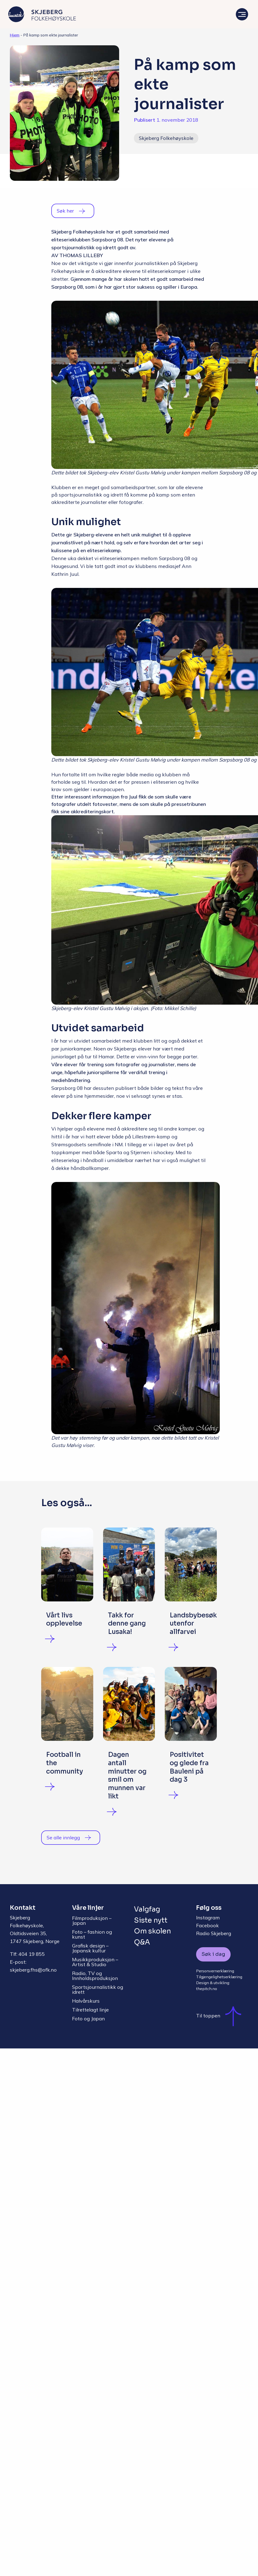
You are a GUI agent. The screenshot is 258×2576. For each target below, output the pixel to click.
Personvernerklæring (215, 1970)
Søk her (65, 211)
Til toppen (221, 2016)
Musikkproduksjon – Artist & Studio (95, 1961)
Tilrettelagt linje (90, 2010)
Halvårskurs (86, 2001)
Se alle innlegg (63, 1837)
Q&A (142, 1942)
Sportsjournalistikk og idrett (97, 1989)
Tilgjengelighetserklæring (219, 1976)
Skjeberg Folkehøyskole (166, 138)
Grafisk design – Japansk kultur (90, 1948)
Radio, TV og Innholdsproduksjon (95, 1975)
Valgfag (147, 1909)
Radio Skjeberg (213, 1933)
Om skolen (152, 1931)
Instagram (208, 1917)
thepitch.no (206, 1988)
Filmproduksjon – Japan (91, 1920)
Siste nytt (150, 1920)
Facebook (207, 1925)
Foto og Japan (88, 2018)
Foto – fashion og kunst (92, 1934)
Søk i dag (213, 1954)
